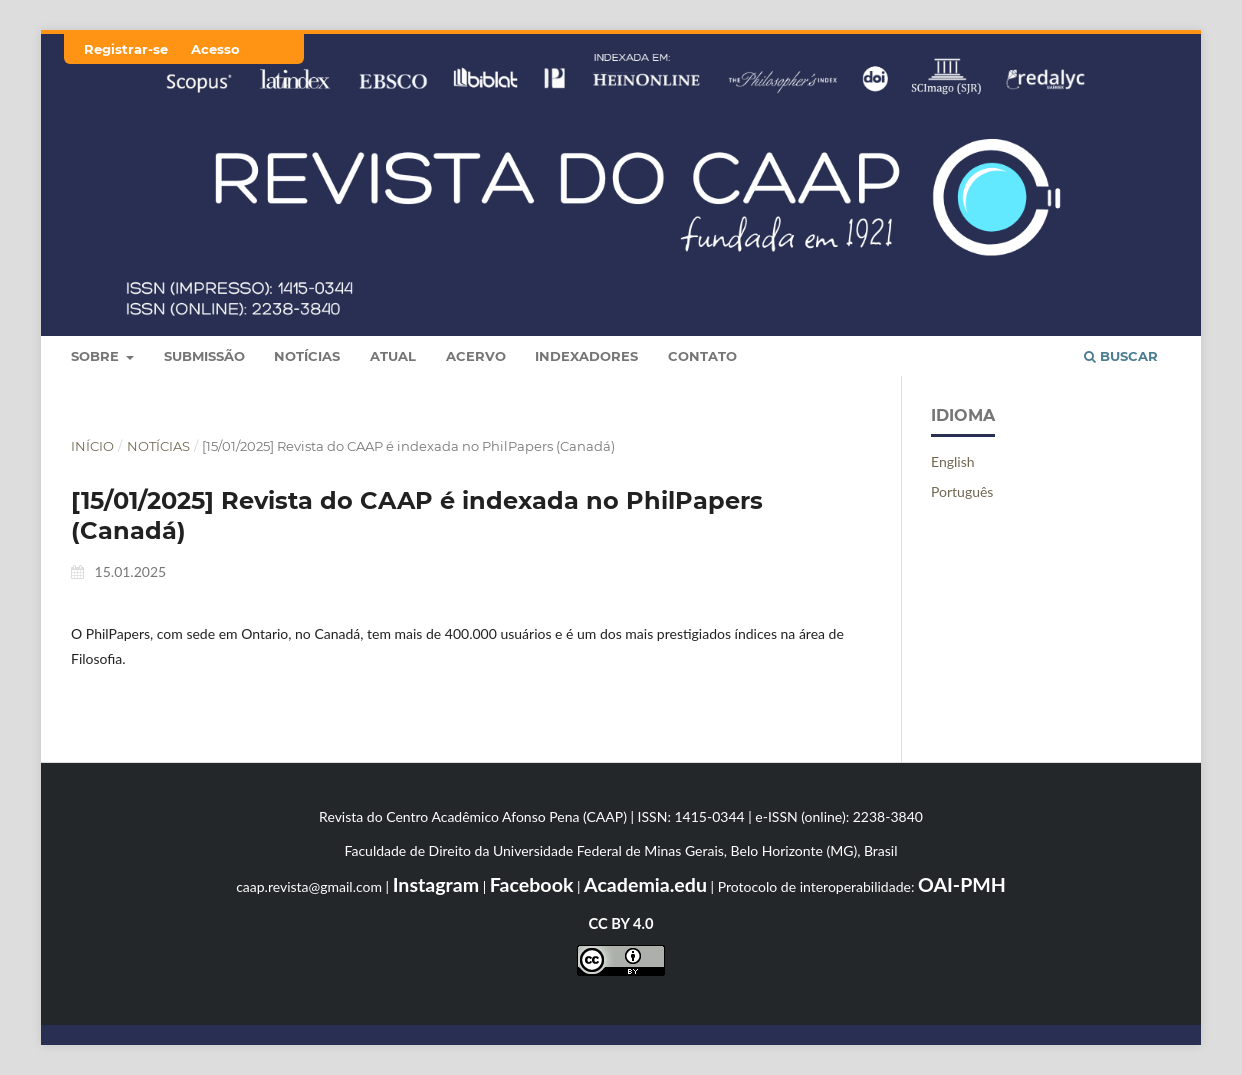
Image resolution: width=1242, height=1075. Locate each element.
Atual (393, 356)
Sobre (97, 356)
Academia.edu (645, 884)
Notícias (307, 356)
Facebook (532, 884)
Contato (702, 356)
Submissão (204, 356)
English (953, 461)
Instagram (436, 884)
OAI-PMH (962, 884)
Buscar (1121, 356)
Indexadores (586, 356)
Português (962, 491)
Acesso (215, 49)
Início (92, 446)
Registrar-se (126, 49)
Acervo (476, 356)
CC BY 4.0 (620, 923)
